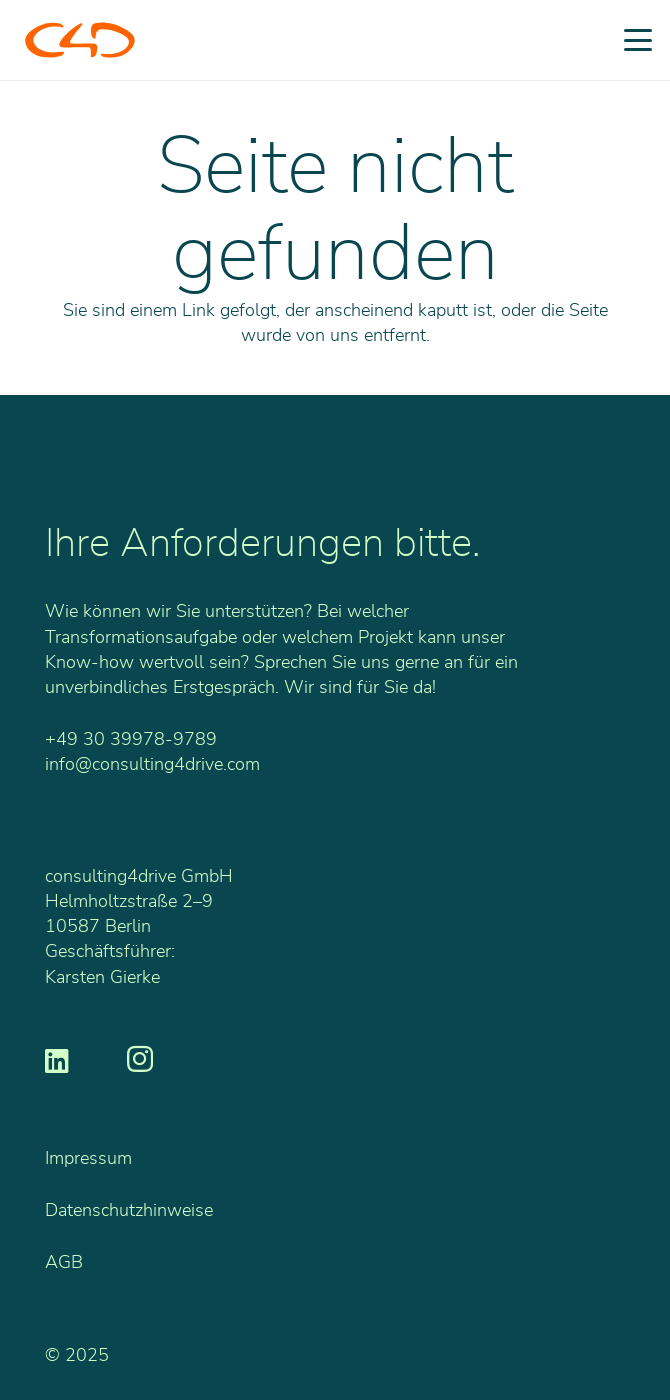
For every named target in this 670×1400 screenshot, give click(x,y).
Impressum (88, 1159)
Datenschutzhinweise (129, 1211)
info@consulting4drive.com (152, 765)
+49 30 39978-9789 (131, 740)
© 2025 (77, 1356)
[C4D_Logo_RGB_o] (80, 40)
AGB (64, 1263)
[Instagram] (140, 1060)
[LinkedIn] (57, 1059)
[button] (638, 40)
